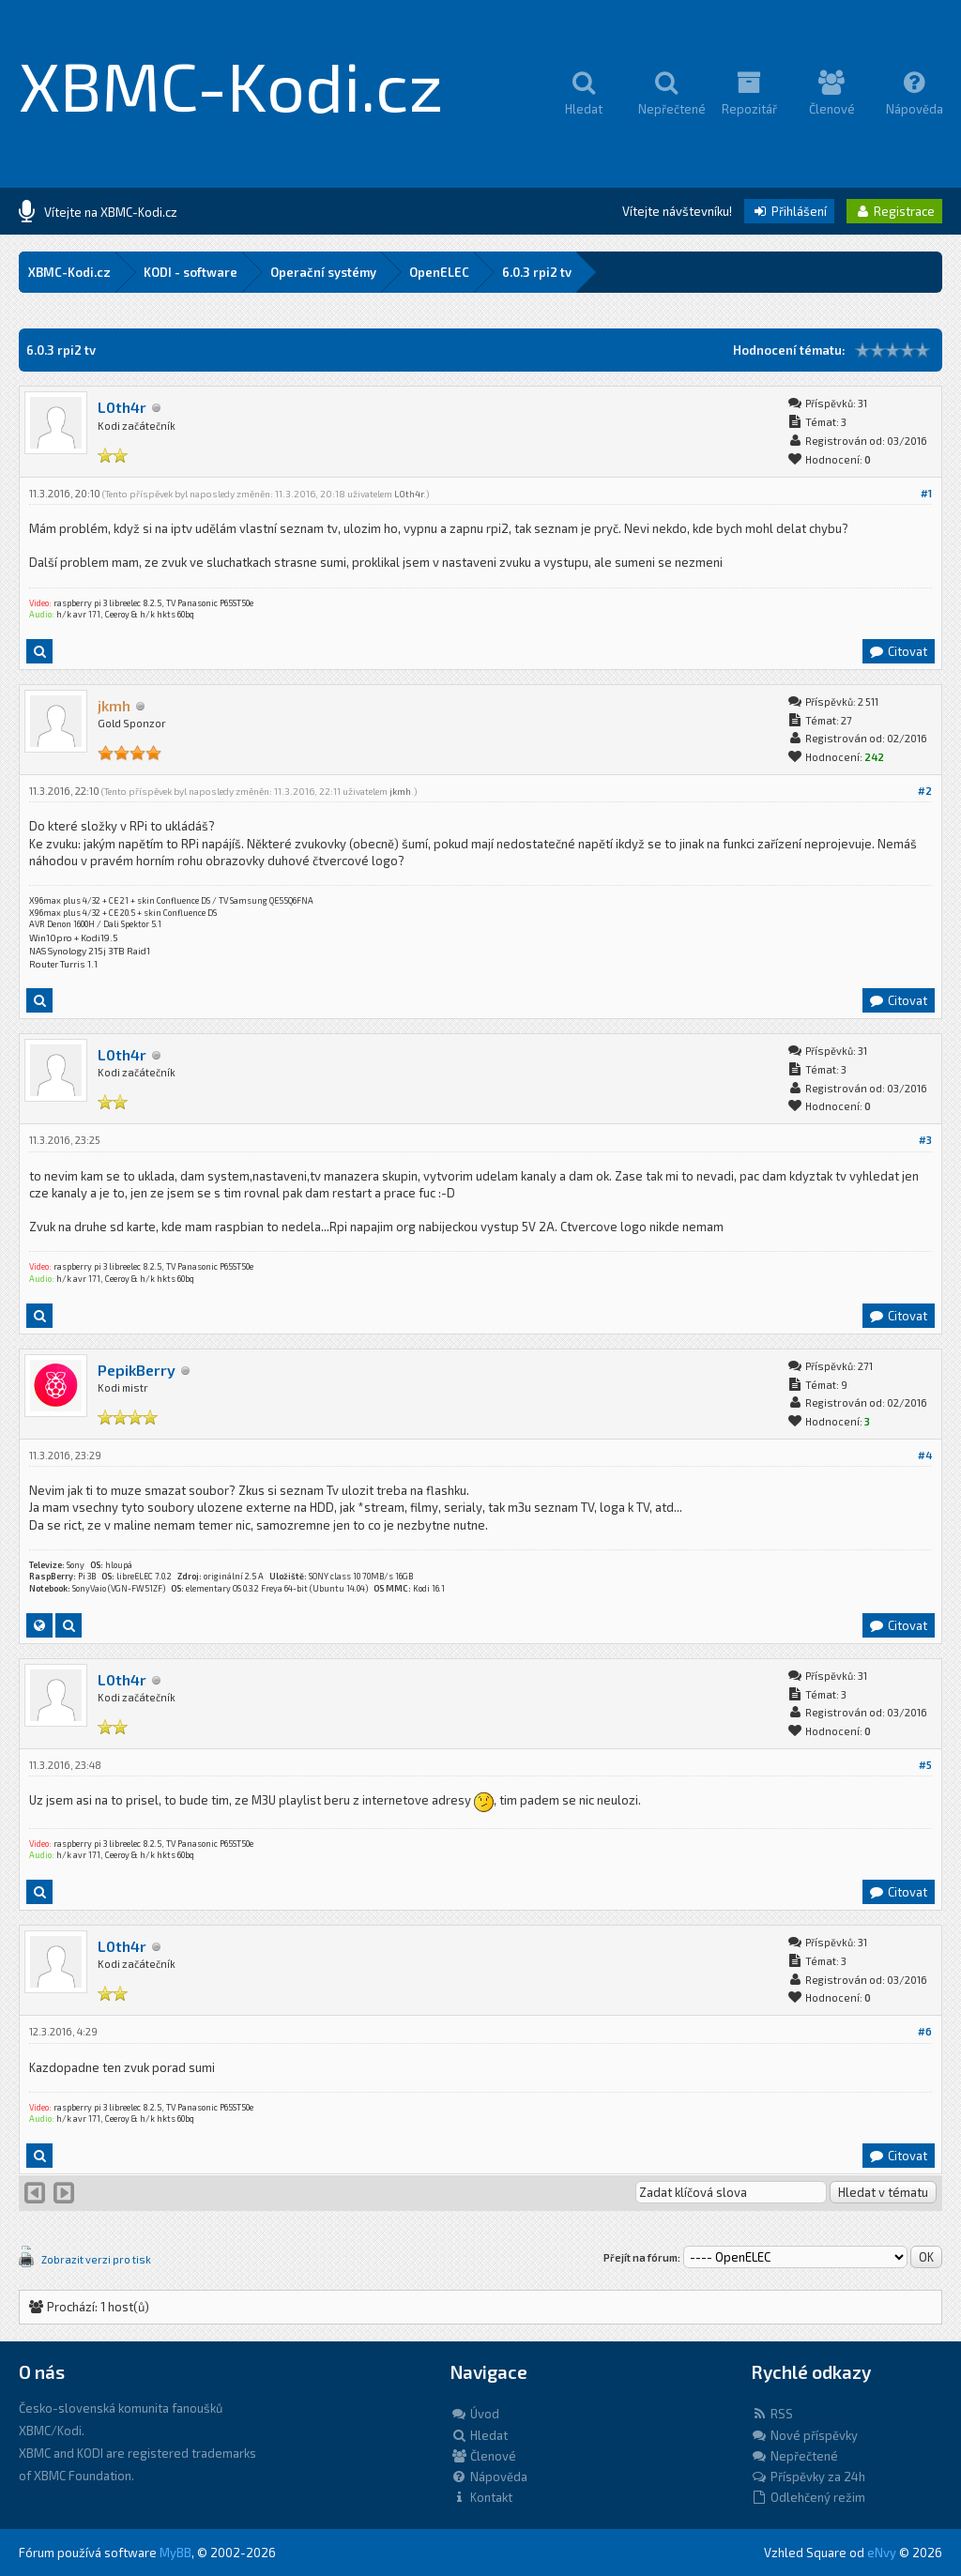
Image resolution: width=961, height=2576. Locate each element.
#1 (926, 493)
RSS (772, 2413)
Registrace (894, 211)
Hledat (479, 2435)
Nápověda (488, 2476)
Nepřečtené (794, 2455)
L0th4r (122, 407)
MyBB (175, 2552)
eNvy (881, 2552)
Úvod (474, 2413)
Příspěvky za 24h (808, 2476)
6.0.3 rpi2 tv (537, 272)
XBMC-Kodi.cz (231, 84)
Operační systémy (323, 272)
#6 (925, 2031)
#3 (925, 1140)
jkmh (400, 791)
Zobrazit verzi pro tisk (96, 2259)
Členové (483, 2455)
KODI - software (190, 272)
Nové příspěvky (804, 2435)
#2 (925, 791)
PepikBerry (136, 1370)
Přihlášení (789, 211)
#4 (925, 1455)
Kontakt (481, 2497)
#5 (925, 1765)
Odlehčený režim (808, 2497)
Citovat (897, 651)
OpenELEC (439, 272)
